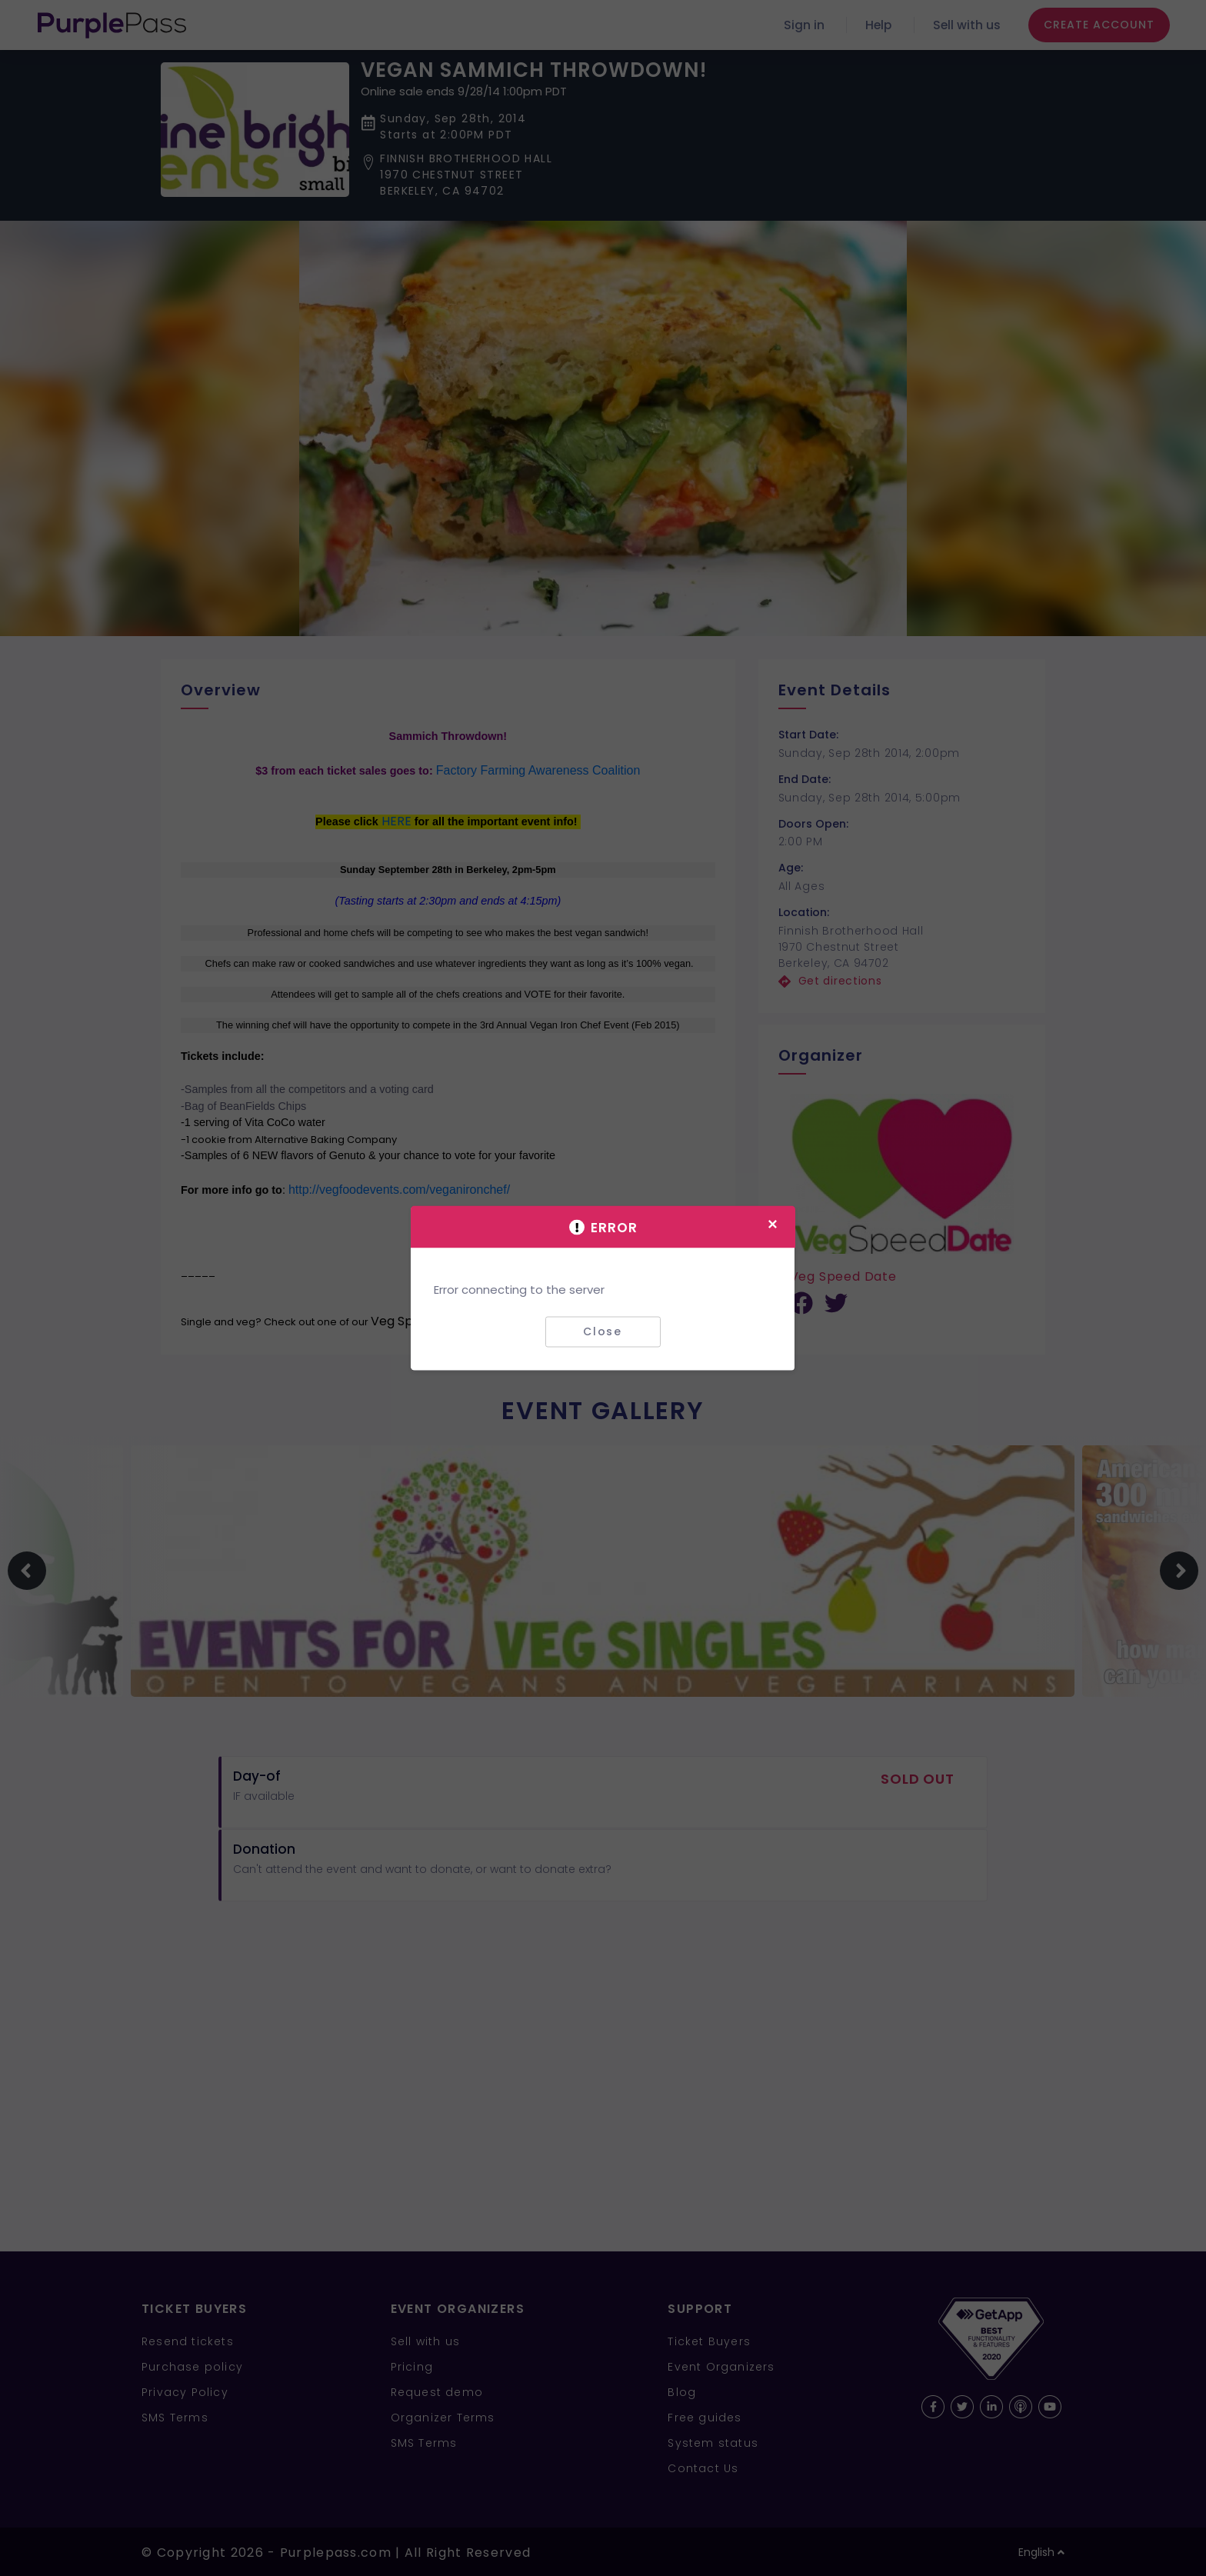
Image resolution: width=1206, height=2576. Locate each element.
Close (602, 1331)
